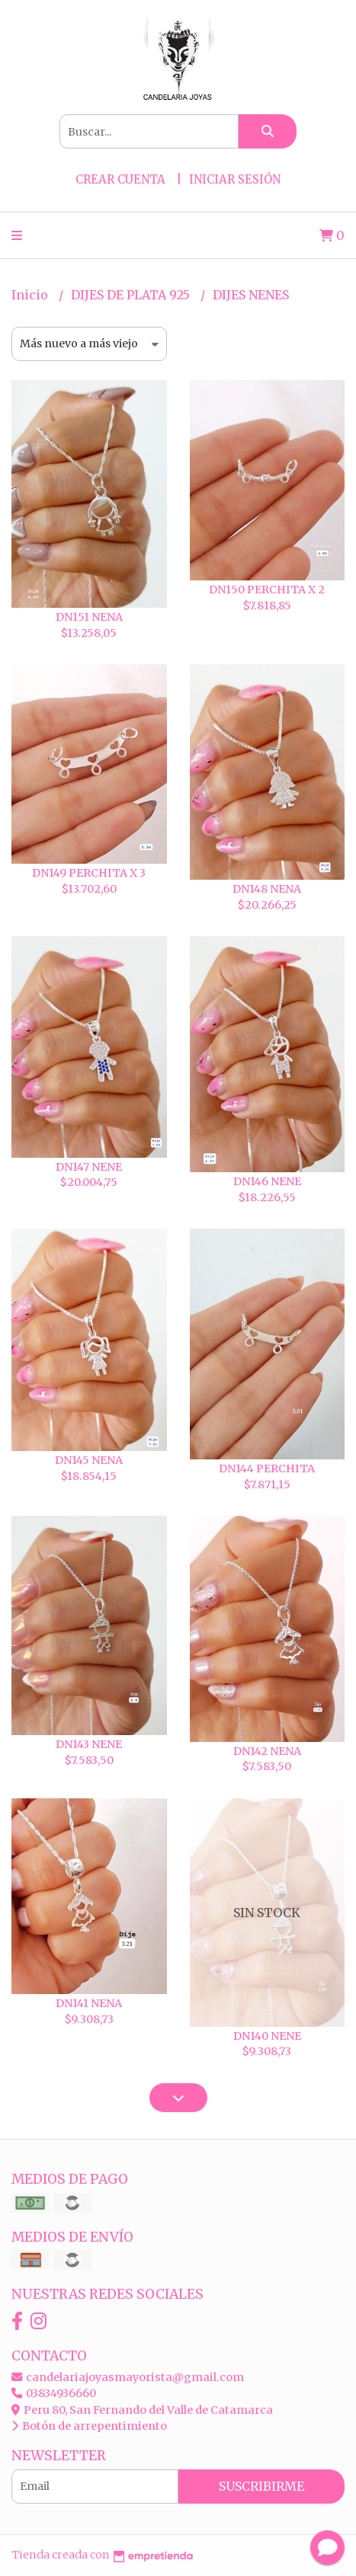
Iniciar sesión (235, 179)
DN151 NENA (89, 617)
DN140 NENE (267, 2036)
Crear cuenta (120, 179)
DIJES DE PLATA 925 (132, 294)
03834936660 (53, 2393)
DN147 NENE (89, 1167)
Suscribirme (261, 2486)
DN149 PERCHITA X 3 (89, 873)
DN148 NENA (267, 889)
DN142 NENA (267, 1751)
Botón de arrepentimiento (89, 2426)
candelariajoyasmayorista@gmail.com (127, 2377)
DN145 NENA (89, 1460)
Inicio (31, 294)
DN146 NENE (267, 1181)
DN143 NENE (89, 1744)
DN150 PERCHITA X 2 (267, 589)
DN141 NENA (89, 2003)
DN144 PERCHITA (267, 1468)
